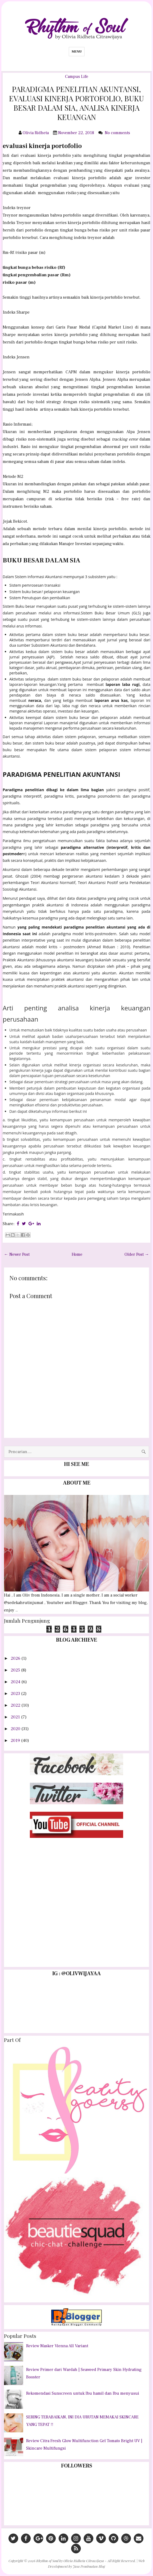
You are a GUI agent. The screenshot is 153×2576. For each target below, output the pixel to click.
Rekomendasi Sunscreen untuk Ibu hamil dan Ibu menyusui (82, 2393)
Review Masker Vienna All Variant (57, 2346)
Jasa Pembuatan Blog (89, 2566)
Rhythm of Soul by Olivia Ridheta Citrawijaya (70, 2560)
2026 (16, 1658)
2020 (16, 1728)
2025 (16, 1670)
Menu (77, 51)
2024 (16, 1682)
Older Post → (136, 1254)
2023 (16, 1693)
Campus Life (76, 76)
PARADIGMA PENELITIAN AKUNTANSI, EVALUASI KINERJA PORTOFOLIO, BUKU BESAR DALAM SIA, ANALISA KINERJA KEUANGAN (76, 103)
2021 (16, 1717)
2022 (16, 1705)
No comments (118, 132)
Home (77, 1254)
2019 (16, 1740)
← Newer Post (17, 1254)
